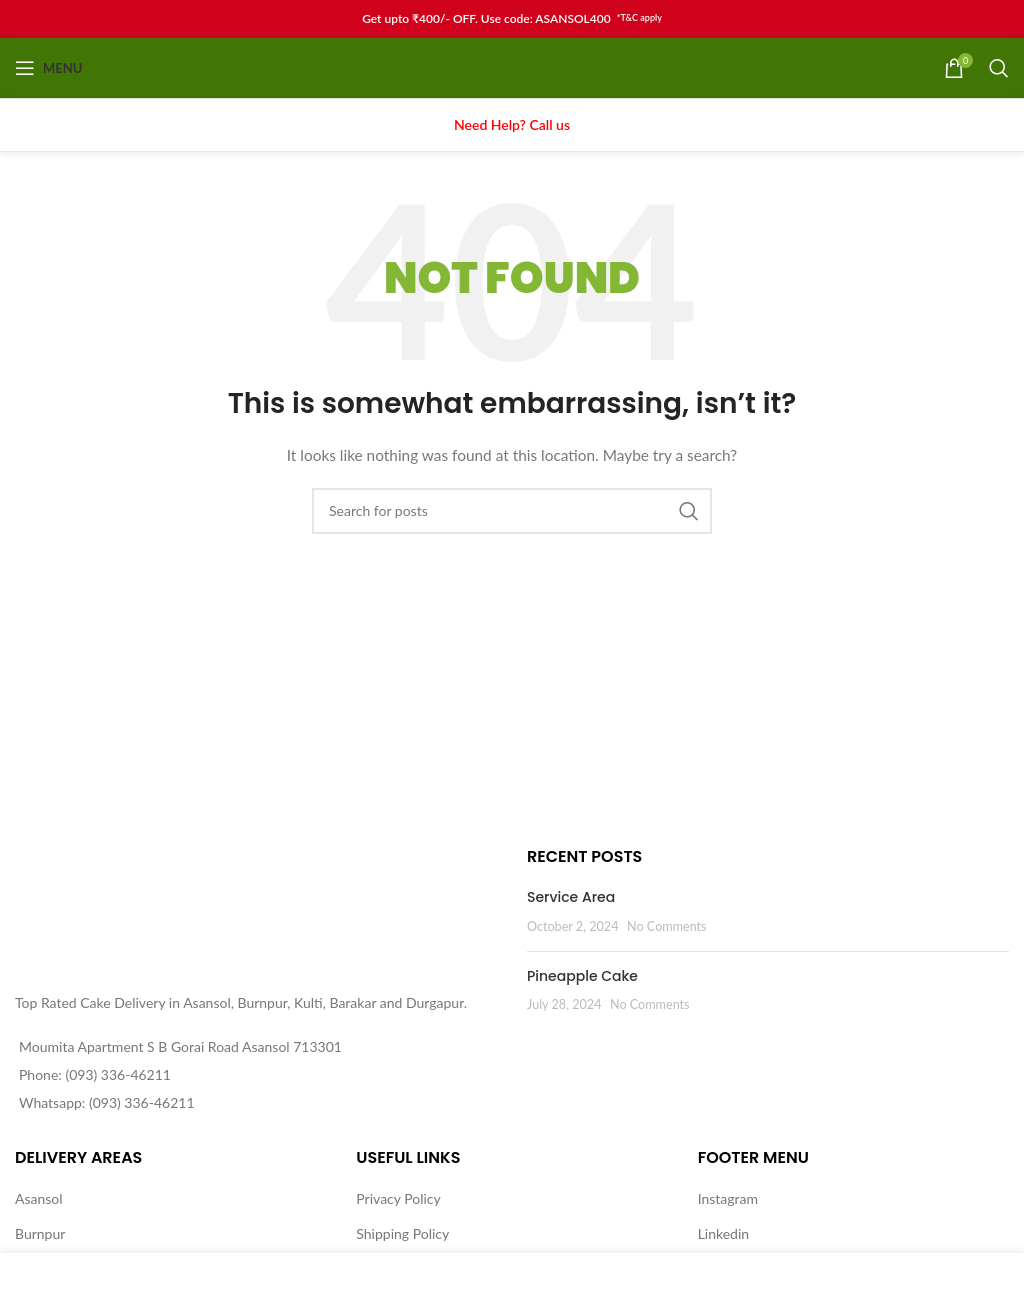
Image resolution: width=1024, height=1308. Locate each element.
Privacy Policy (398, 1198)
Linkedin (723, 1233)
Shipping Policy (402, 1233)
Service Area (571, 897)
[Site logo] (512, 66)
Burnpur (40, 1233)
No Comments (667, 926)
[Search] (999, 68)
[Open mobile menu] (48, 68)
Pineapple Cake (582, 976)
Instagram (728, 1198)
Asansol (39, 1198)
